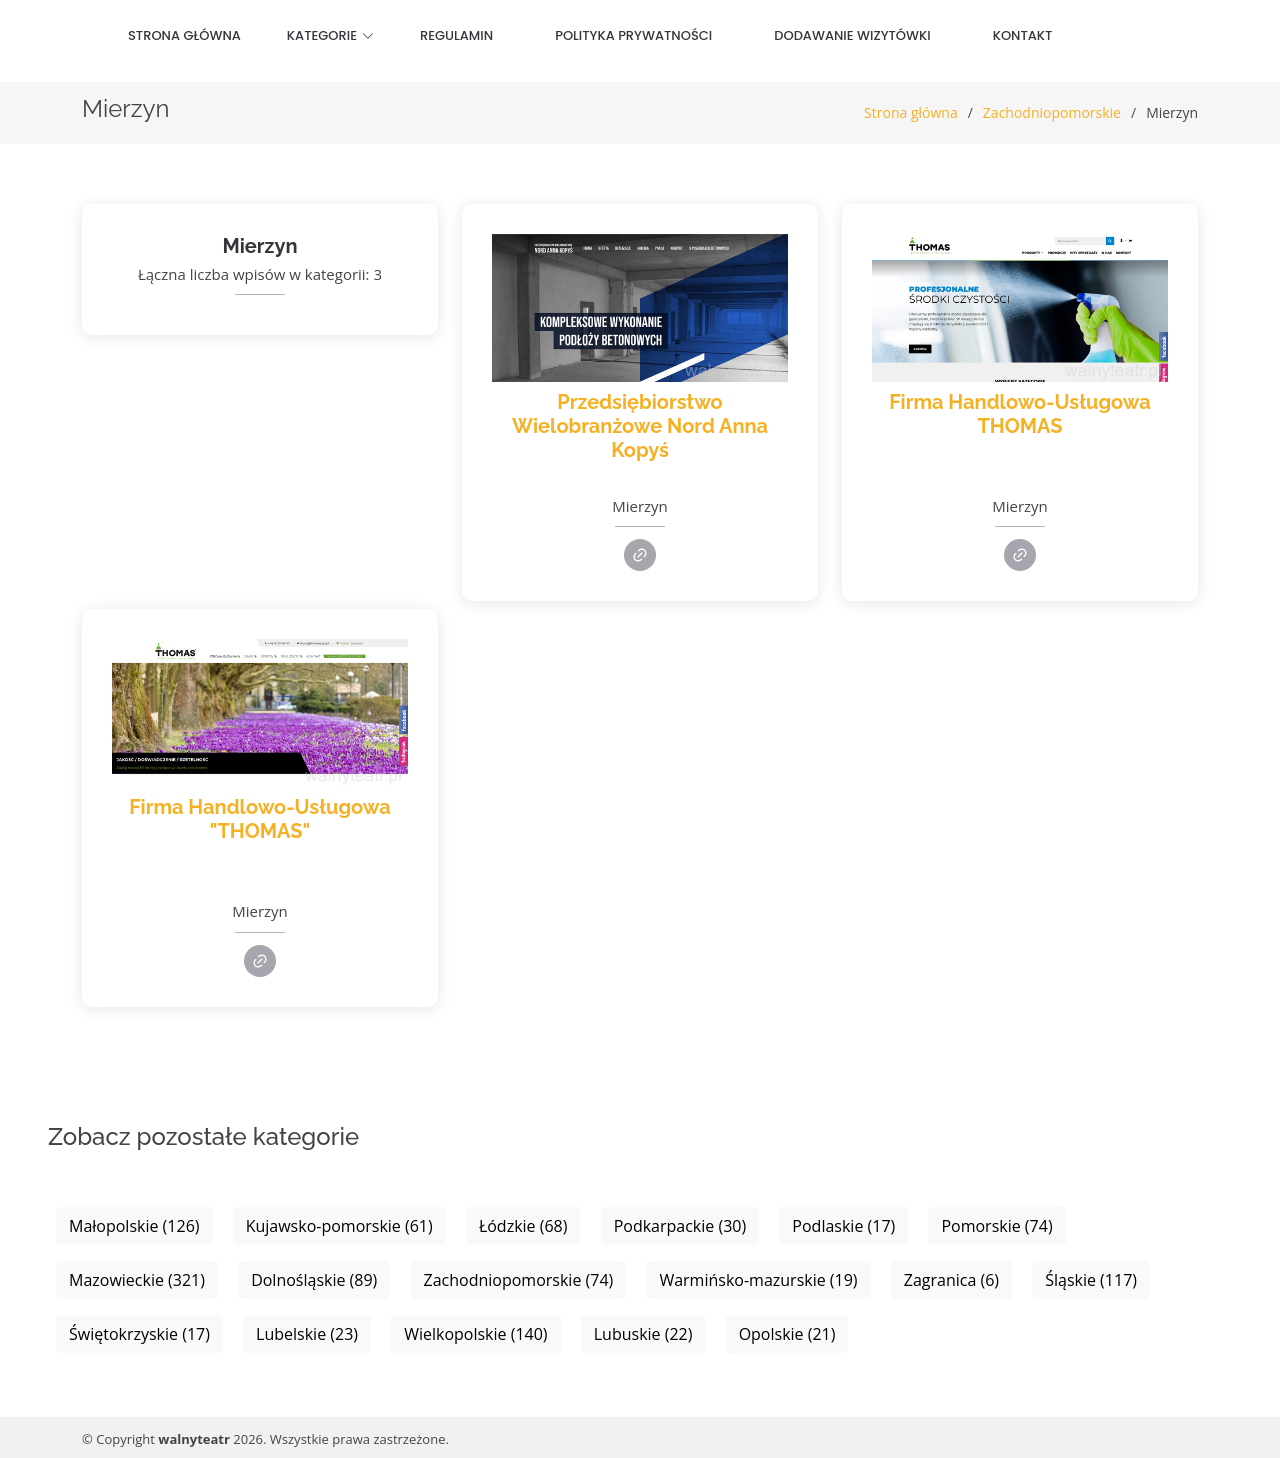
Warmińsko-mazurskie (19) (758, 1280)
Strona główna (184, 35)
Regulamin (456, 35)
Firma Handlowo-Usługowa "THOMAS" (260, 819)
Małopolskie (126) (134, 1226)
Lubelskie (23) (307, 1334)
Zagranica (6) (951, 1280)
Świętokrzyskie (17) (139, 1334)
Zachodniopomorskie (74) (519, 1280)
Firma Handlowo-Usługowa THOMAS (1020, 414)
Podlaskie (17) (843, 1226)
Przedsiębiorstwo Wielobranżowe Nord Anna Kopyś (640, 426)
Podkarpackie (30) (680, 1226)
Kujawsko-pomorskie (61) (339, 1226)
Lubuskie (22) (643, 1334)
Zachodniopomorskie (1052, 112)
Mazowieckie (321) (137, 1280)
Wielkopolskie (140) (475, 1334)
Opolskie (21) (787, 1334)
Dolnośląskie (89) (314, 1280)
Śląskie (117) (1091, 1280)
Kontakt (1023, 35)
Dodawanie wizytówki (852, 35)
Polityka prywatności (633, 35)
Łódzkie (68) (523, 1226)
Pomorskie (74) (996, 1226)
